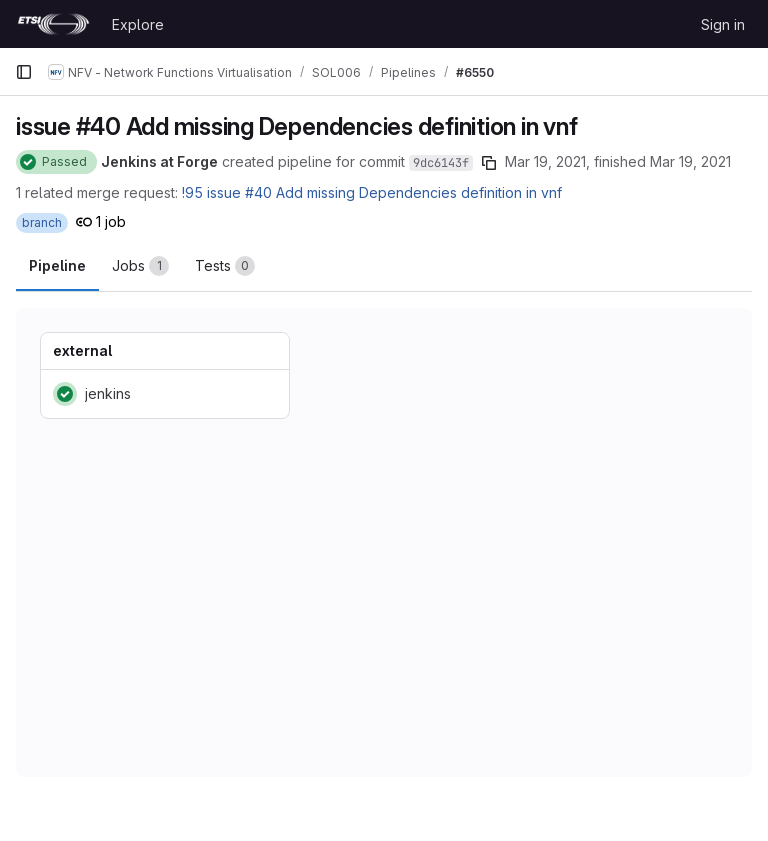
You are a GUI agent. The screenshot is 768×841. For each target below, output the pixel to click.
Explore (138, 24)
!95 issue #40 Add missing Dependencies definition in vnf (372, 192)
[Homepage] (53, 24)
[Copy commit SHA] (489, 163)
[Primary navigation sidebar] (24, 72)
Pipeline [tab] (57, 265)
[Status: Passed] (56, 162)
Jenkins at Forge (159, 161)
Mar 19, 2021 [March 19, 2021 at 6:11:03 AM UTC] (690, 161)
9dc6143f (441, 163)
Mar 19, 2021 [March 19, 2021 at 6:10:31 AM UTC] (545, 161)
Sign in (723, 24)
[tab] (140, 266)
